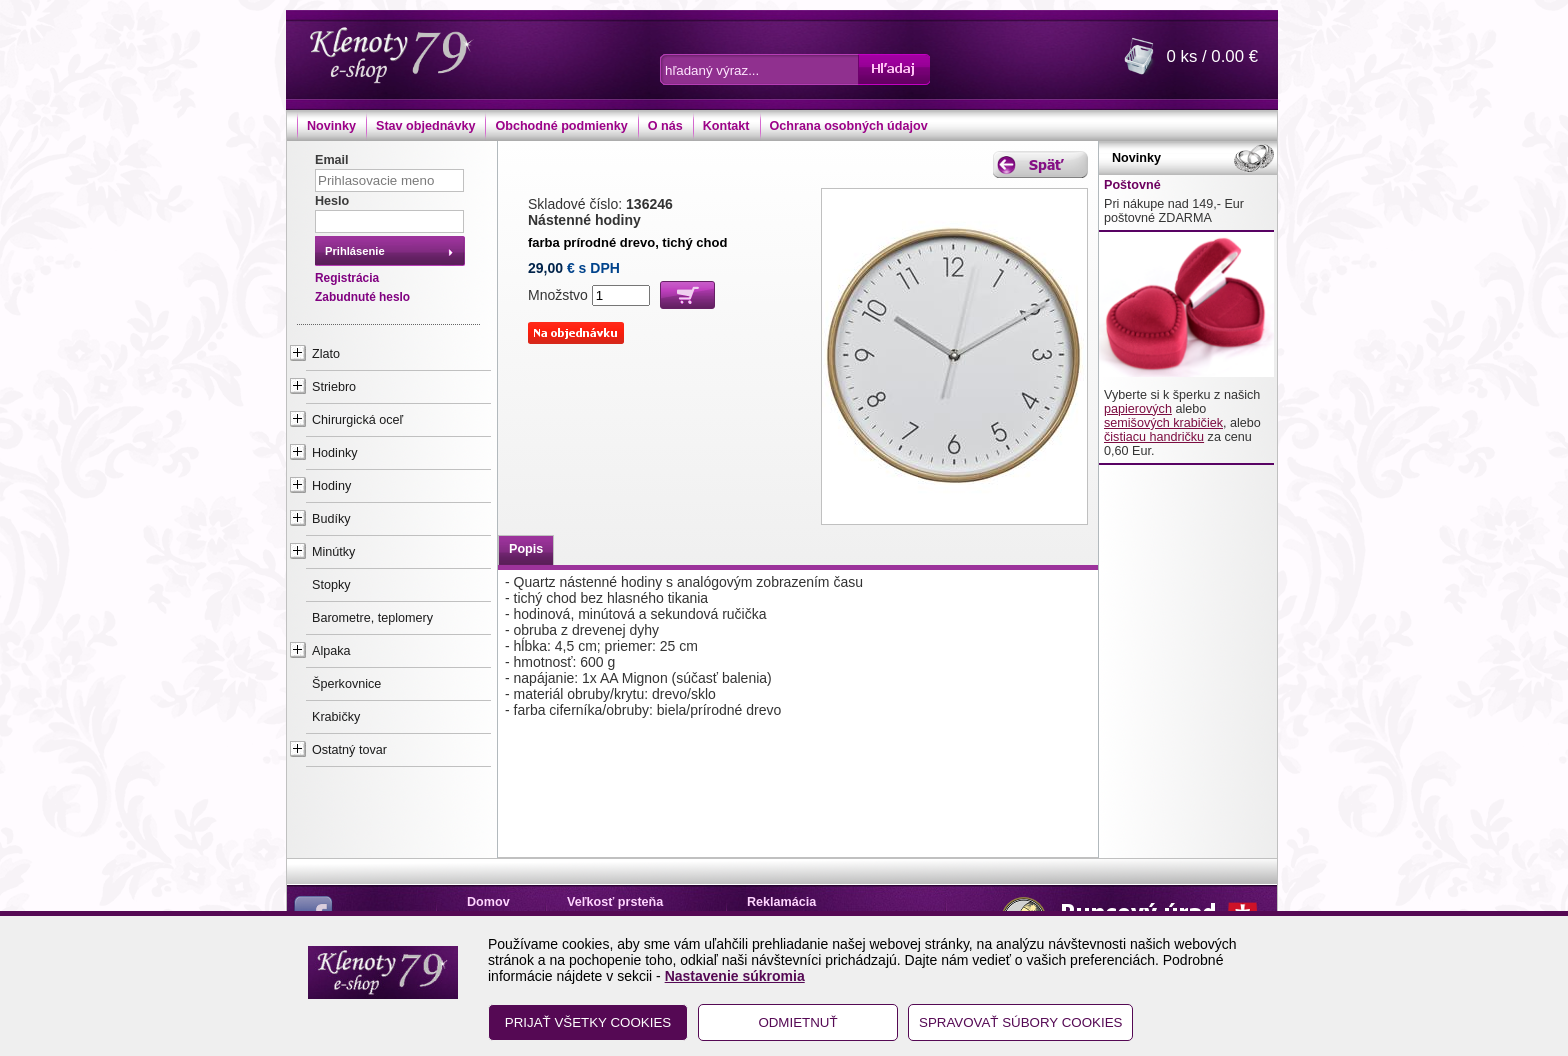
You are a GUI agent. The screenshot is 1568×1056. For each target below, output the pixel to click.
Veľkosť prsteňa (615, 902)
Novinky (331, 126)
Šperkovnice (346, 684)
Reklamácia (781, 902)
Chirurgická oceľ (357, 420)
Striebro (334, 387)
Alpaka (331, 651)
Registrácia (347, 278)
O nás (665, 126)
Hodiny (331, 486)
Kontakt (726, 126)
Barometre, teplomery (372, 618)
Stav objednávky (425, 126)
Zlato (326, 354)
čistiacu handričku (1154, 437)
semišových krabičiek (1163, 423)
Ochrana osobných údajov (849, 126)
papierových (1138, 409)
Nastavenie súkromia (735, 976)
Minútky (333, 552)
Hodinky (335, 453)
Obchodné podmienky (561, 126)
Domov (488, 902)
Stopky (331, 585)
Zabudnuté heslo (362, 297)
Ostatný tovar (349, 750)
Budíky (331, 519)
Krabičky (336, 717)
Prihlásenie (355, 251)
